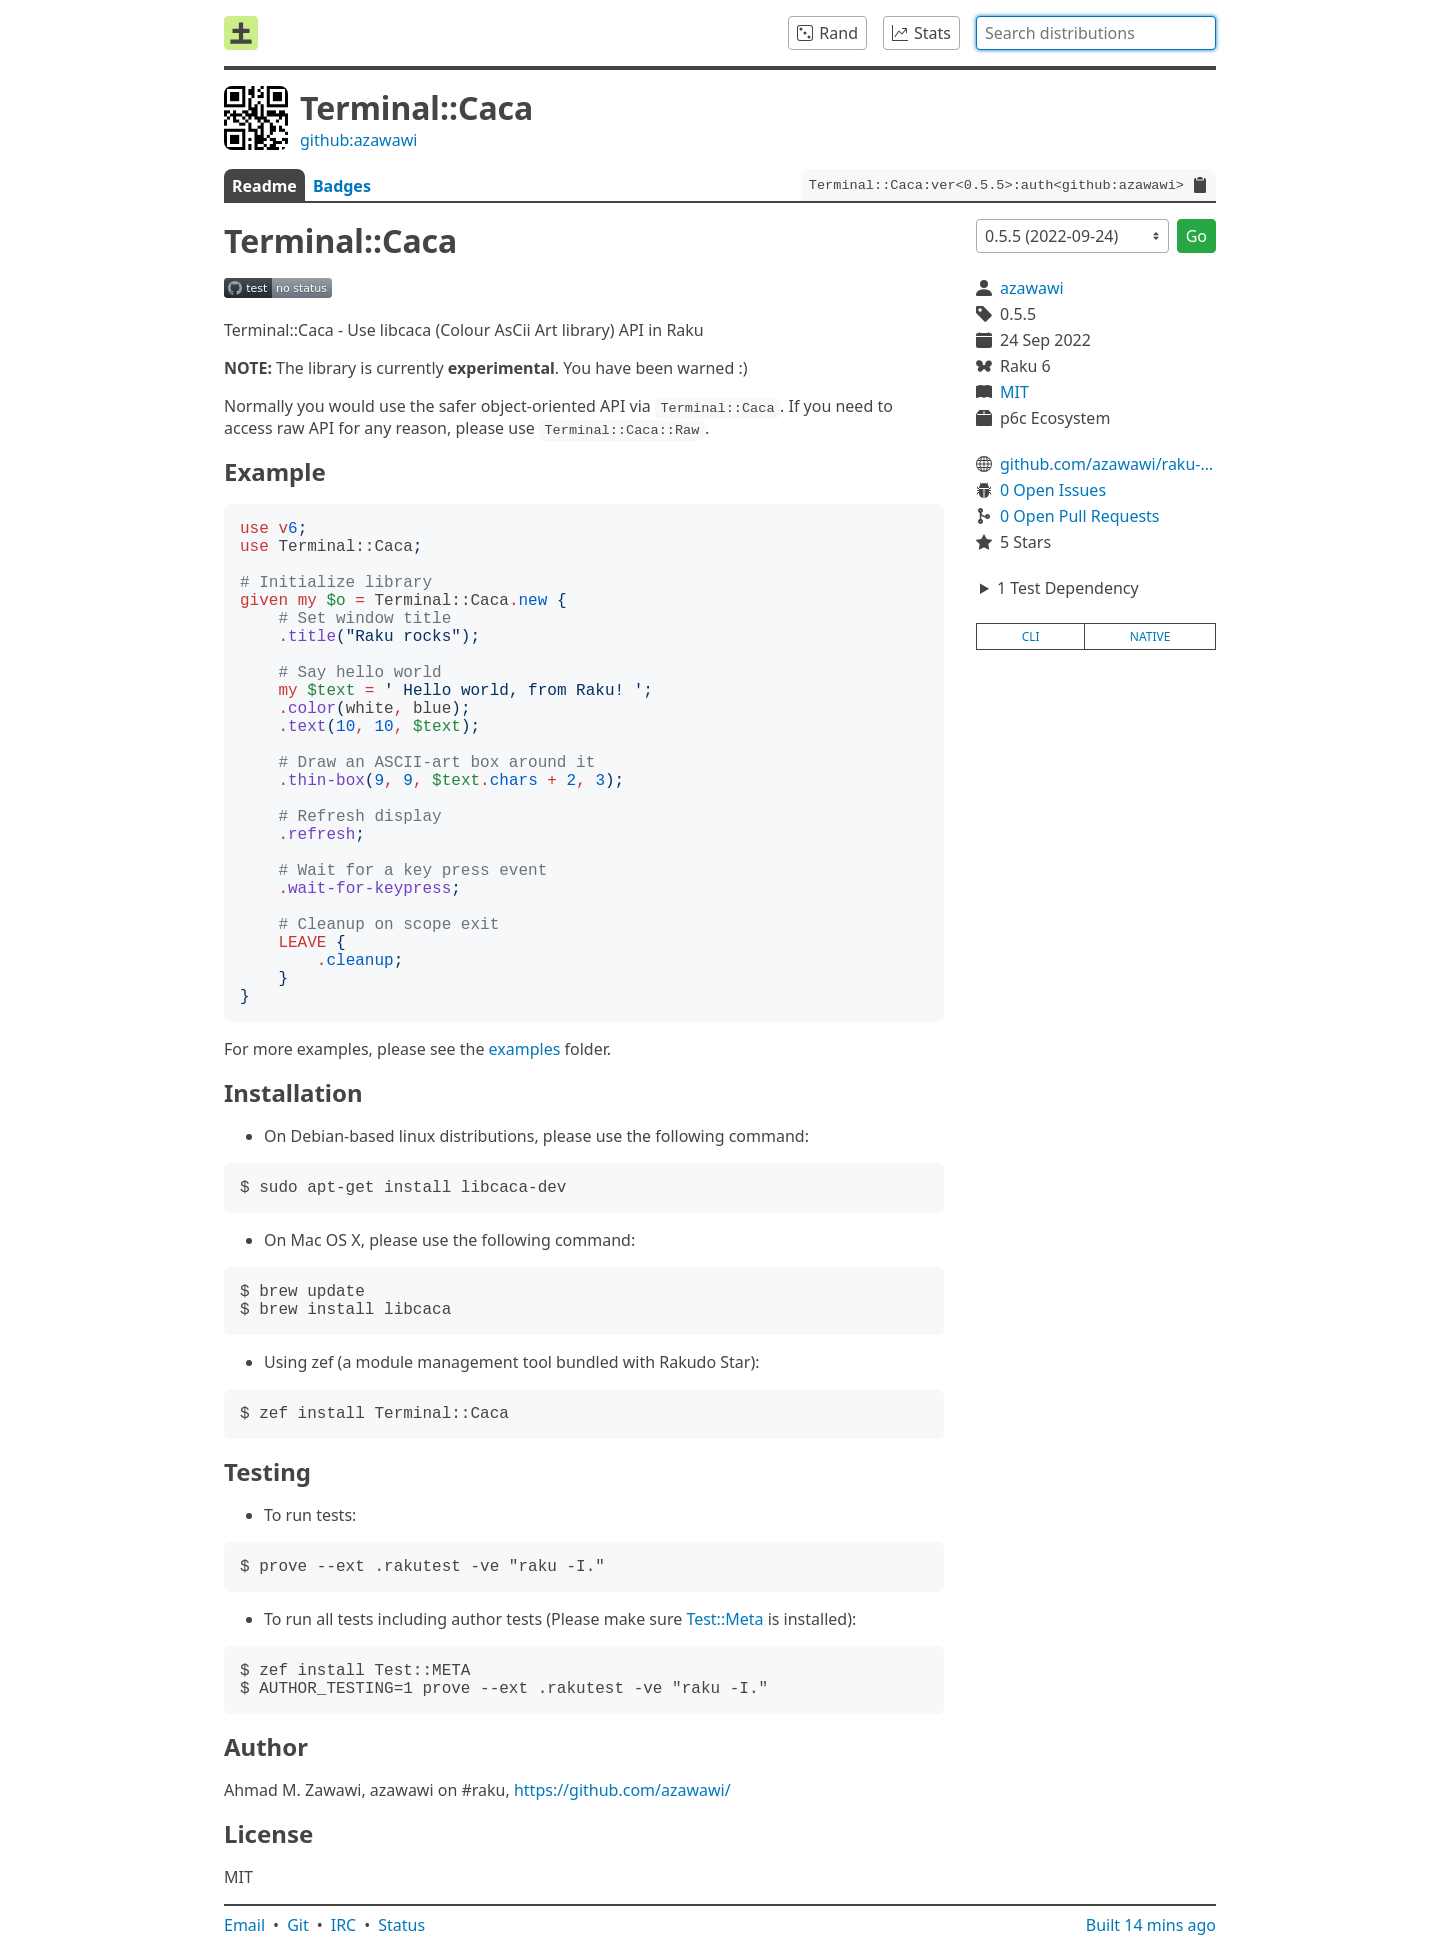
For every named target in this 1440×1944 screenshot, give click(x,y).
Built (1151, 1925)
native (1150, 636)
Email (244, 1925)
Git (298, 1925)
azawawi (1032, 288)
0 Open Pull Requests (1080, 516)
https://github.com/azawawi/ (622, 1790)
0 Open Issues (1053, 490)
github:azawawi (358, 140)
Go (1196, 236)
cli (1031, 636)
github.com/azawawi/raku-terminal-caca (1108, 464)
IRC (344, 1925)
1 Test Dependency (1068, 588)
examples (525, 1049)
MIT (1014, 392)
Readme (264, 186)
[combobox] (1096, 33)
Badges (342, 186)
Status (401, 1925)
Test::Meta (724, 1619)
